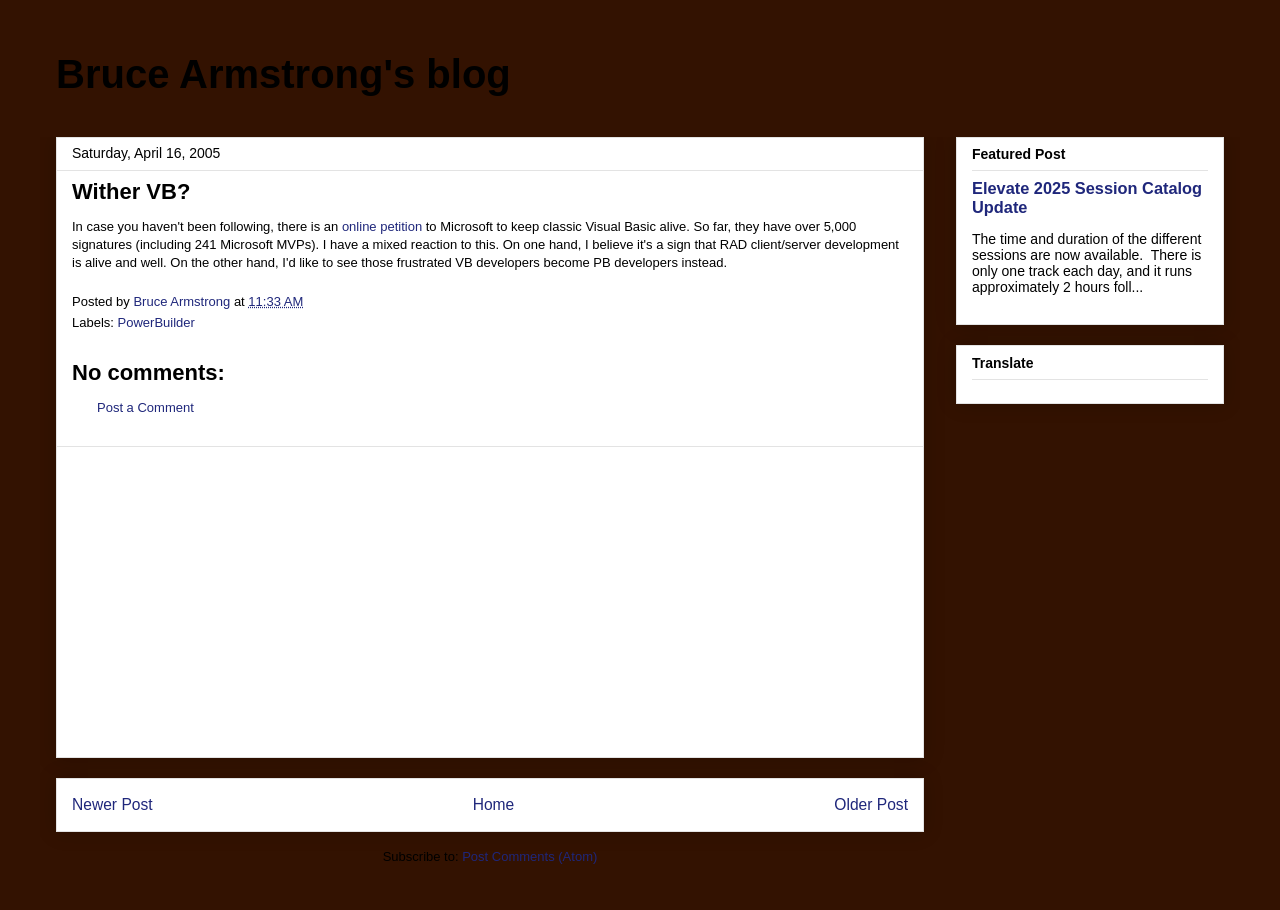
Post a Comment (145, 407)
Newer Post (112, 804)
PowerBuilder (156, 322)
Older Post (871, 804)
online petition (382, 226)
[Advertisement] (490, 602)
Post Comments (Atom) (529, 856)
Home (494, 804)
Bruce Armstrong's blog (283, 74)
